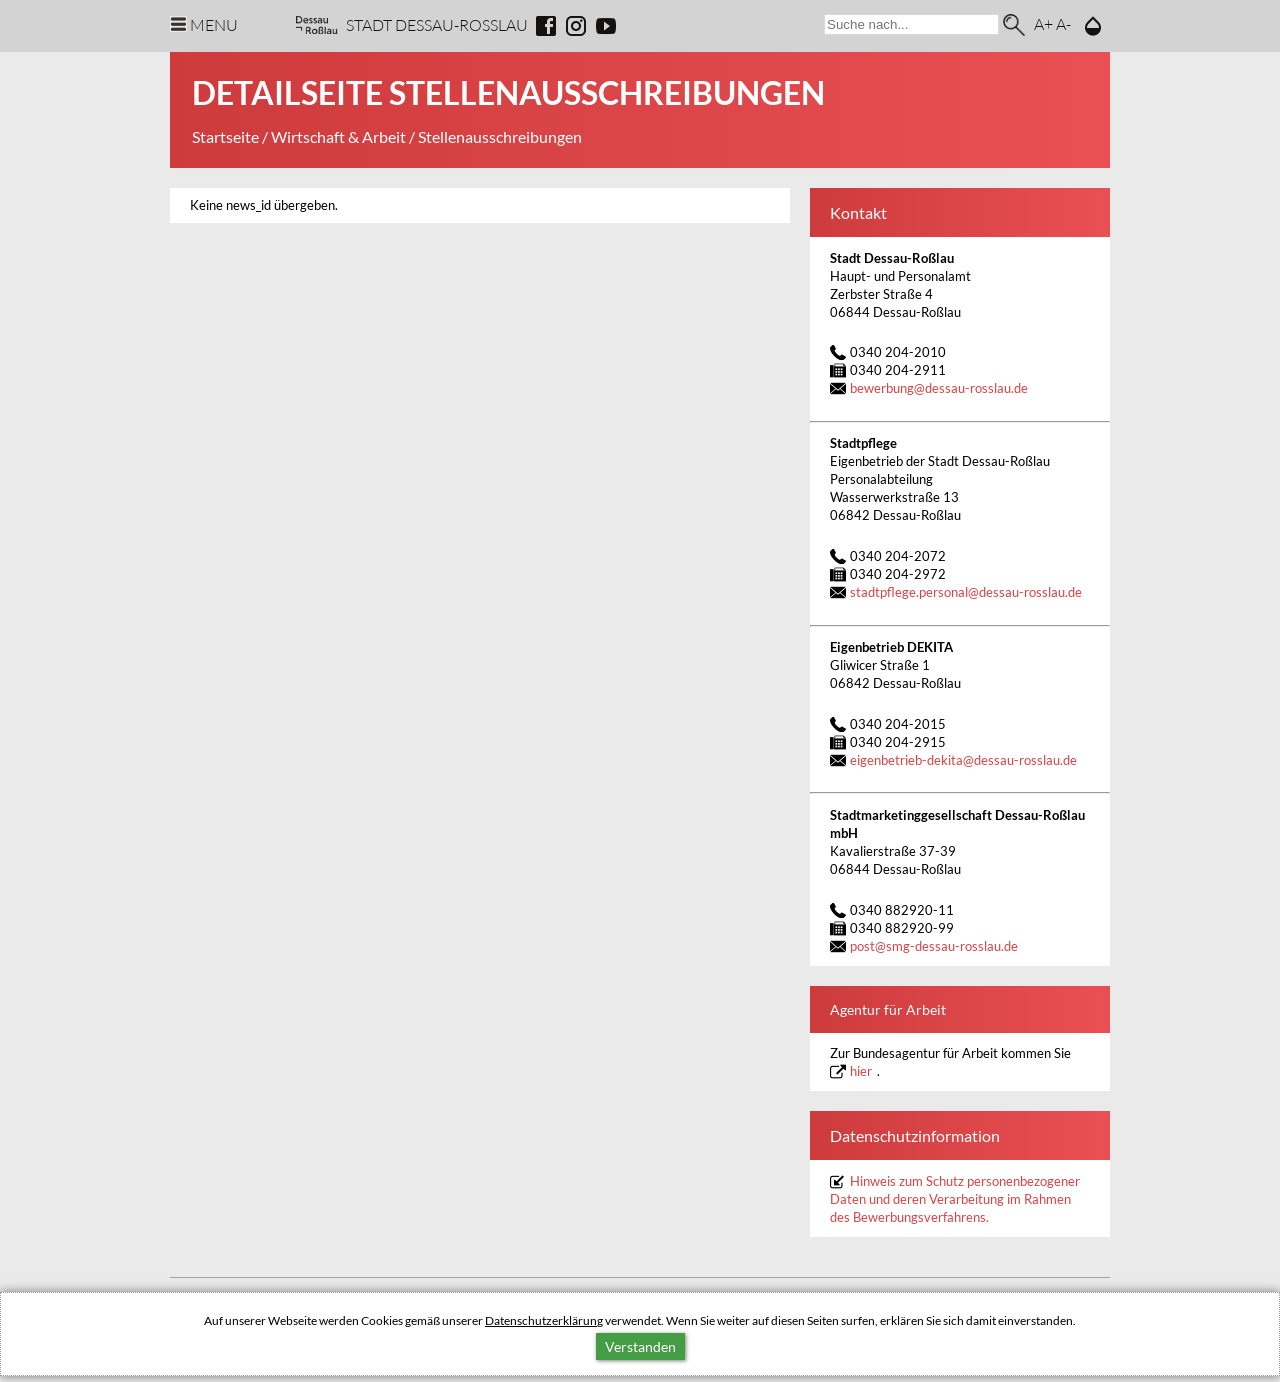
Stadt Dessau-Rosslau (437, 24)
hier (861, 1071)
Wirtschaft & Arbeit (338, 136)
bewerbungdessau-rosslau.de (939, 388)
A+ (1043, 23)
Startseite (225, 136)
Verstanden (640, 1346)
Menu (214, 24)
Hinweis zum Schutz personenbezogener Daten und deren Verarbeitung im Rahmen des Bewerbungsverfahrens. (955, 1199)
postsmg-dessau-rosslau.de (934, 946)
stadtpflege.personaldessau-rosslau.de (966, 592)
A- (1063, 23)
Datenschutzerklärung (544, 1320)
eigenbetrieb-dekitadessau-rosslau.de (963, 760)
